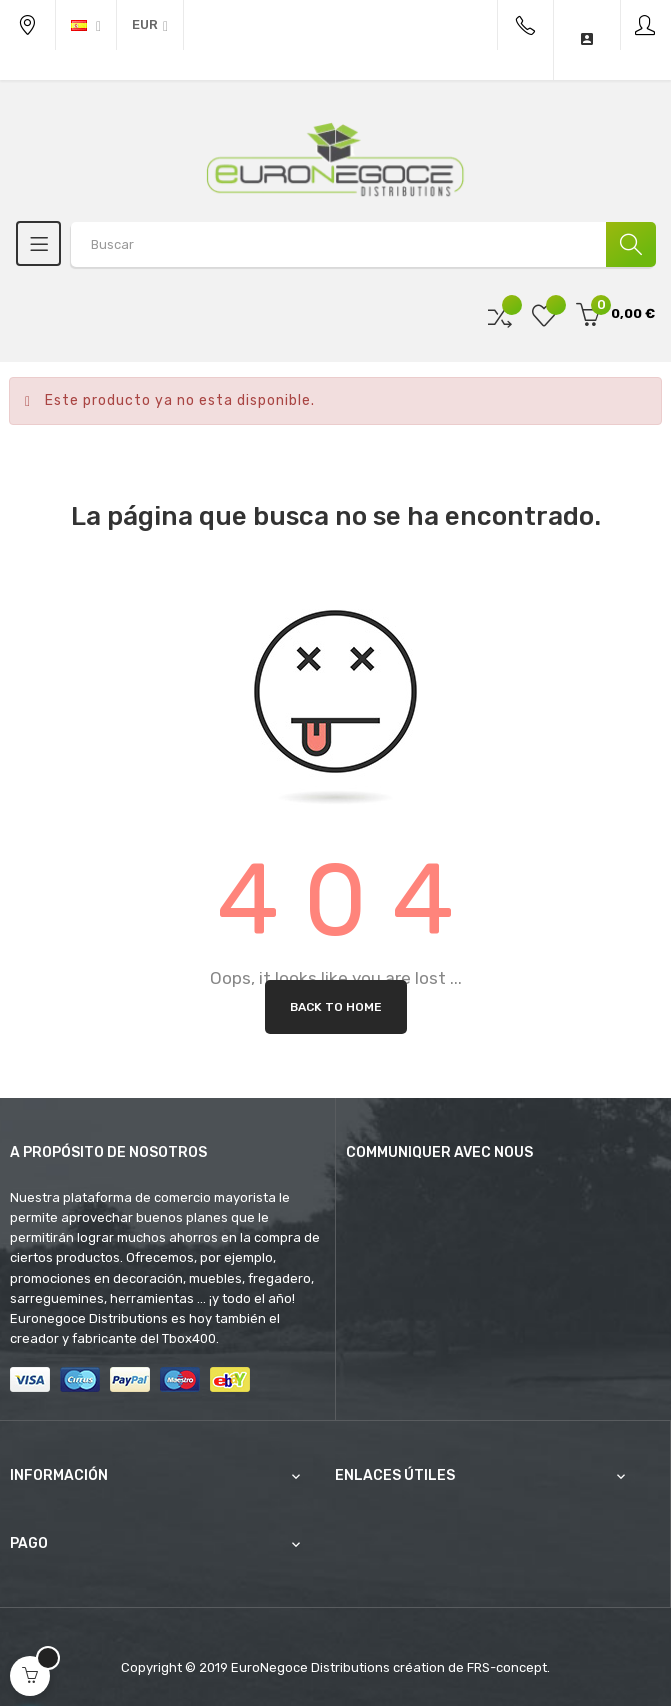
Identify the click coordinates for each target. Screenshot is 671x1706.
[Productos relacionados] (150, 25)
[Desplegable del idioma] (86, 25)
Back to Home (336, 1007)
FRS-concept (507, 1667)
